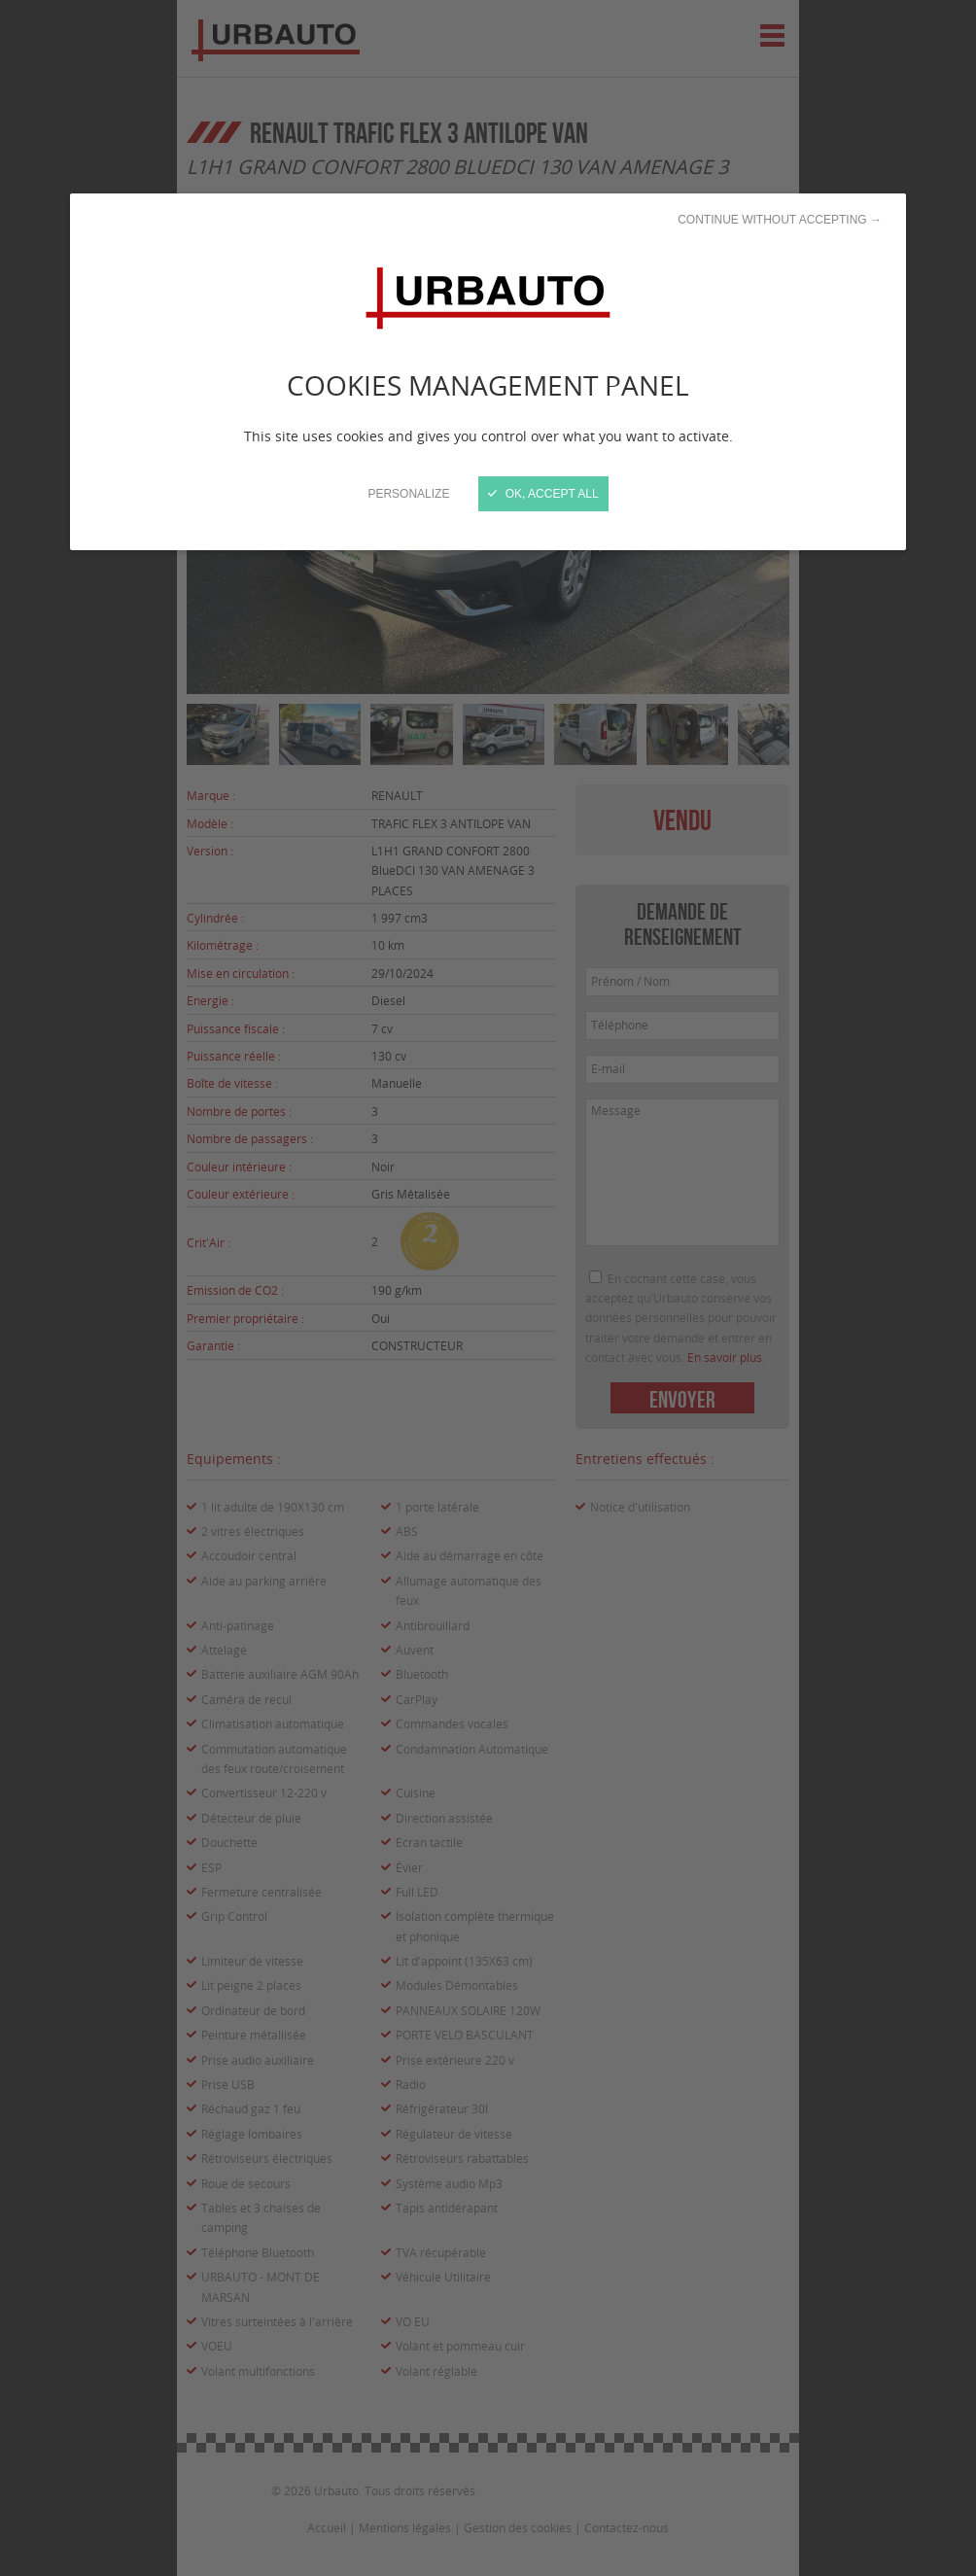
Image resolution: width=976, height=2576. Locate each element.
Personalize (408, 494)
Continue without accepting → (780, 219)
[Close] (488, 1288)
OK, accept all (543, 494)
